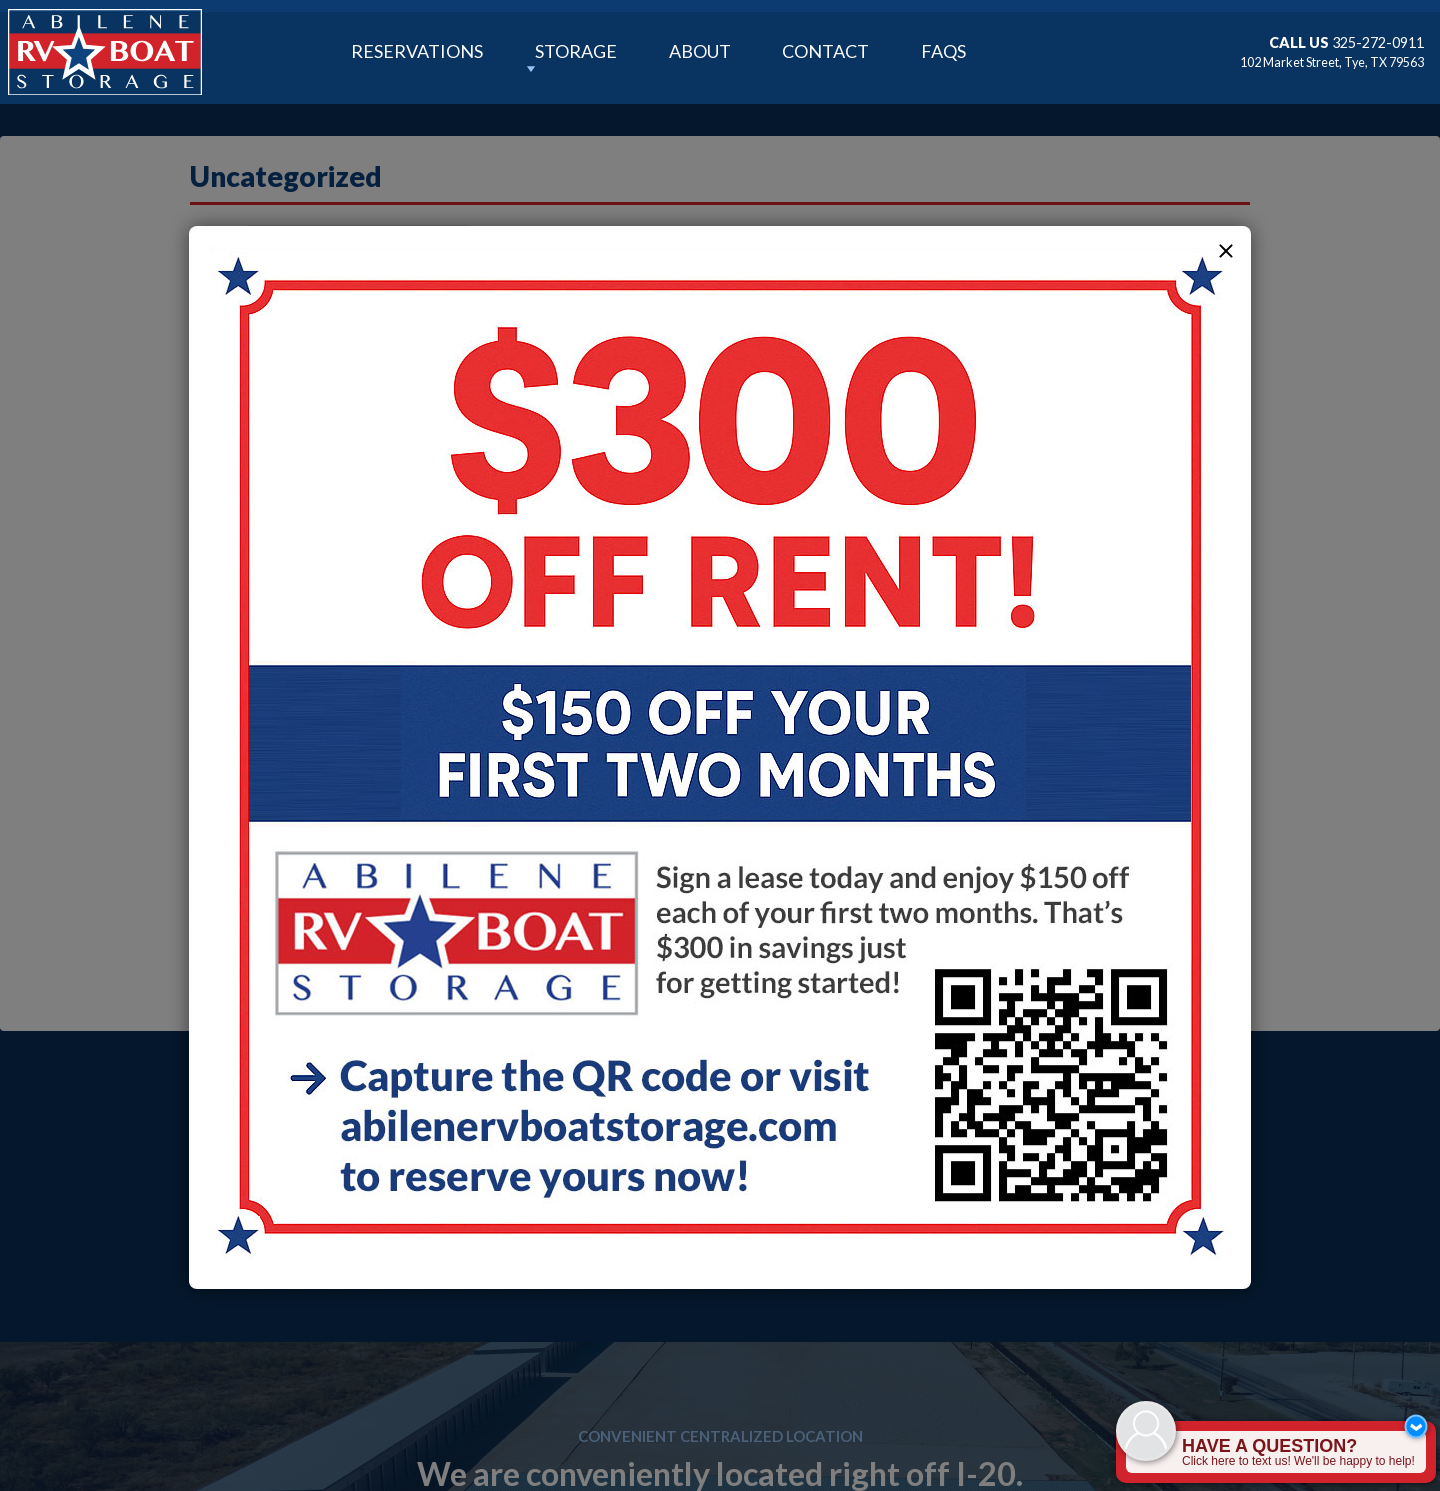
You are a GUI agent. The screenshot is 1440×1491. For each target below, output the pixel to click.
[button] (1226, 251)
